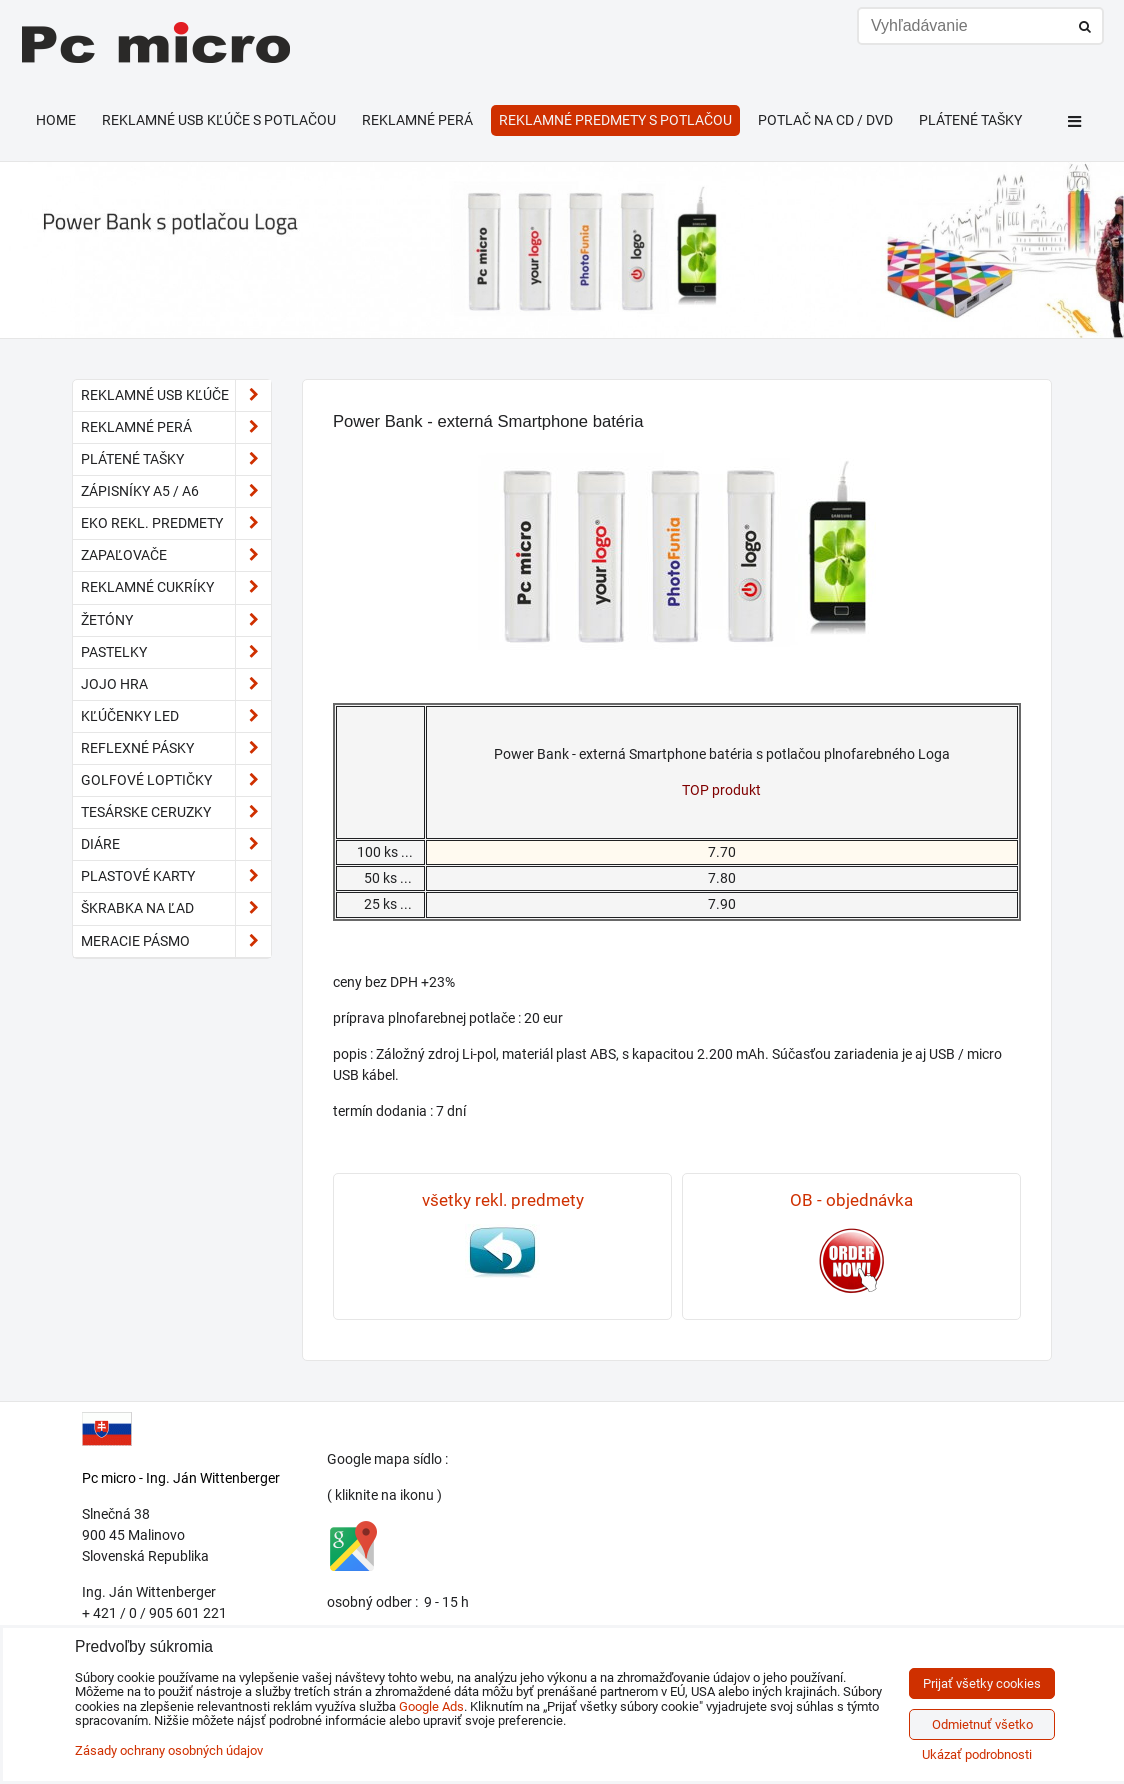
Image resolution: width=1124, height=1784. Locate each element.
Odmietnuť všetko (982, 1724)
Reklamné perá (417, 120)
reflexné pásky (176, 748)
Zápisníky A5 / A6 (176, 491)
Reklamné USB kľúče (176, 395)
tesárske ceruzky (176, 812)
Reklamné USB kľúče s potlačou (219, 120)
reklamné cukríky (176, 587)
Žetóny (176, 620)
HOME (56, 120)
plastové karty (176, 876)
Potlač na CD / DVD (825, 120)
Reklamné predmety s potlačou (615, 120)
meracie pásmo (176, 941)
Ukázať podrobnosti (977, 1755)
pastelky (176, 652)
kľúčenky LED (176, 716)
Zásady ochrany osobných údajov (169, 1750)
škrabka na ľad (176, 908)
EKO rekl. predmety (176, 523)
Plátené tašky (970, 120)
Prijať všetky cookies (982, 1683)
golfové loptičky (176, 780)
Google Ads (431, 1706)
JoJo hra (176, 684)
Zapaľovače (176, 555)
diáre (176, 844)
